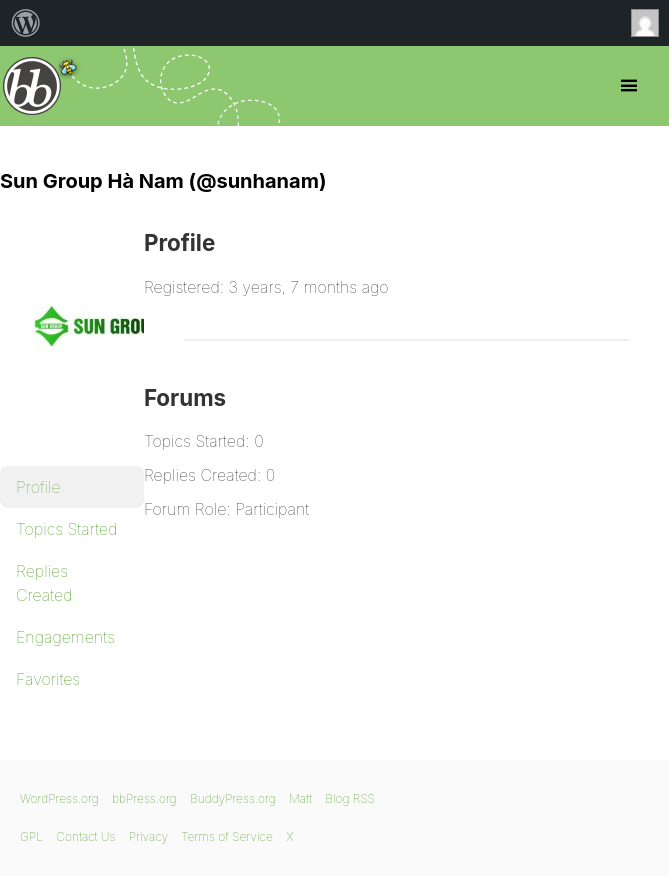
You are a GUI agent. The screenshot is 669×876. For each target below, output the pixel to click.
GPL (31, 836)
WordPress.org (59, 798)
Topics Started (66, 529)
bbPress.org (32, 86)
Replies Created (44, 583)
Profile (38, 487)
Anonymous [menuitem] (650, 23)
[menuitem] (26, 23)
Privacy (148, 836)
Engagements (65, 637)
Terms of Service (226, 836)
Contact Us (85, 836)
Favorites (48, 679)
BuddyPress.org (233, 798)
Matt (300, 798)
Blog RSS (350, 798)
